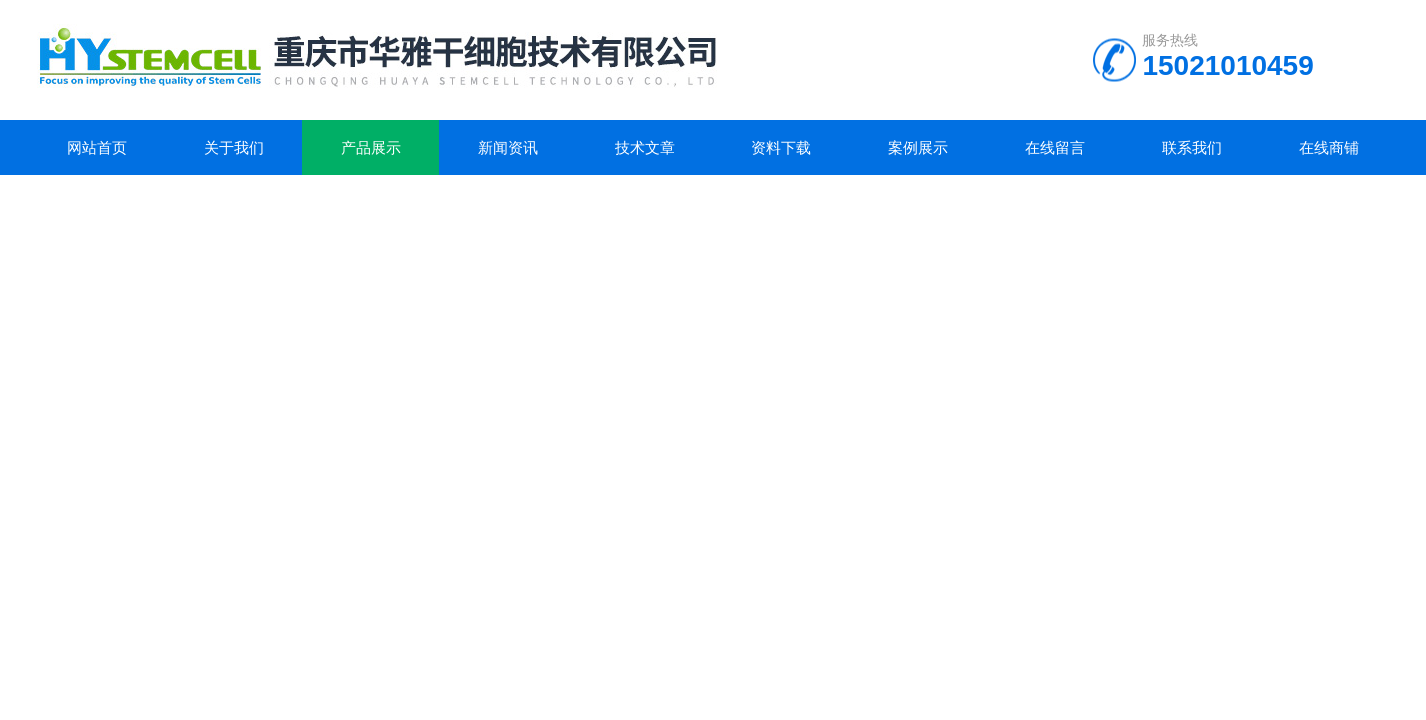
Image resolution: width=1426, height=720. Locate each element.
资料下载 (781, 147)
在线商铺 (1329, 147)
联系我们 (1192, 147)
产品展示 (371, 147)
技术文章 (645, 147)
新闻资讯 (508, 147)
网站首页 (97, 147)
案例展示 (918, 147)
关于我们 (234, 147)
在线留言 (1055, 147)
